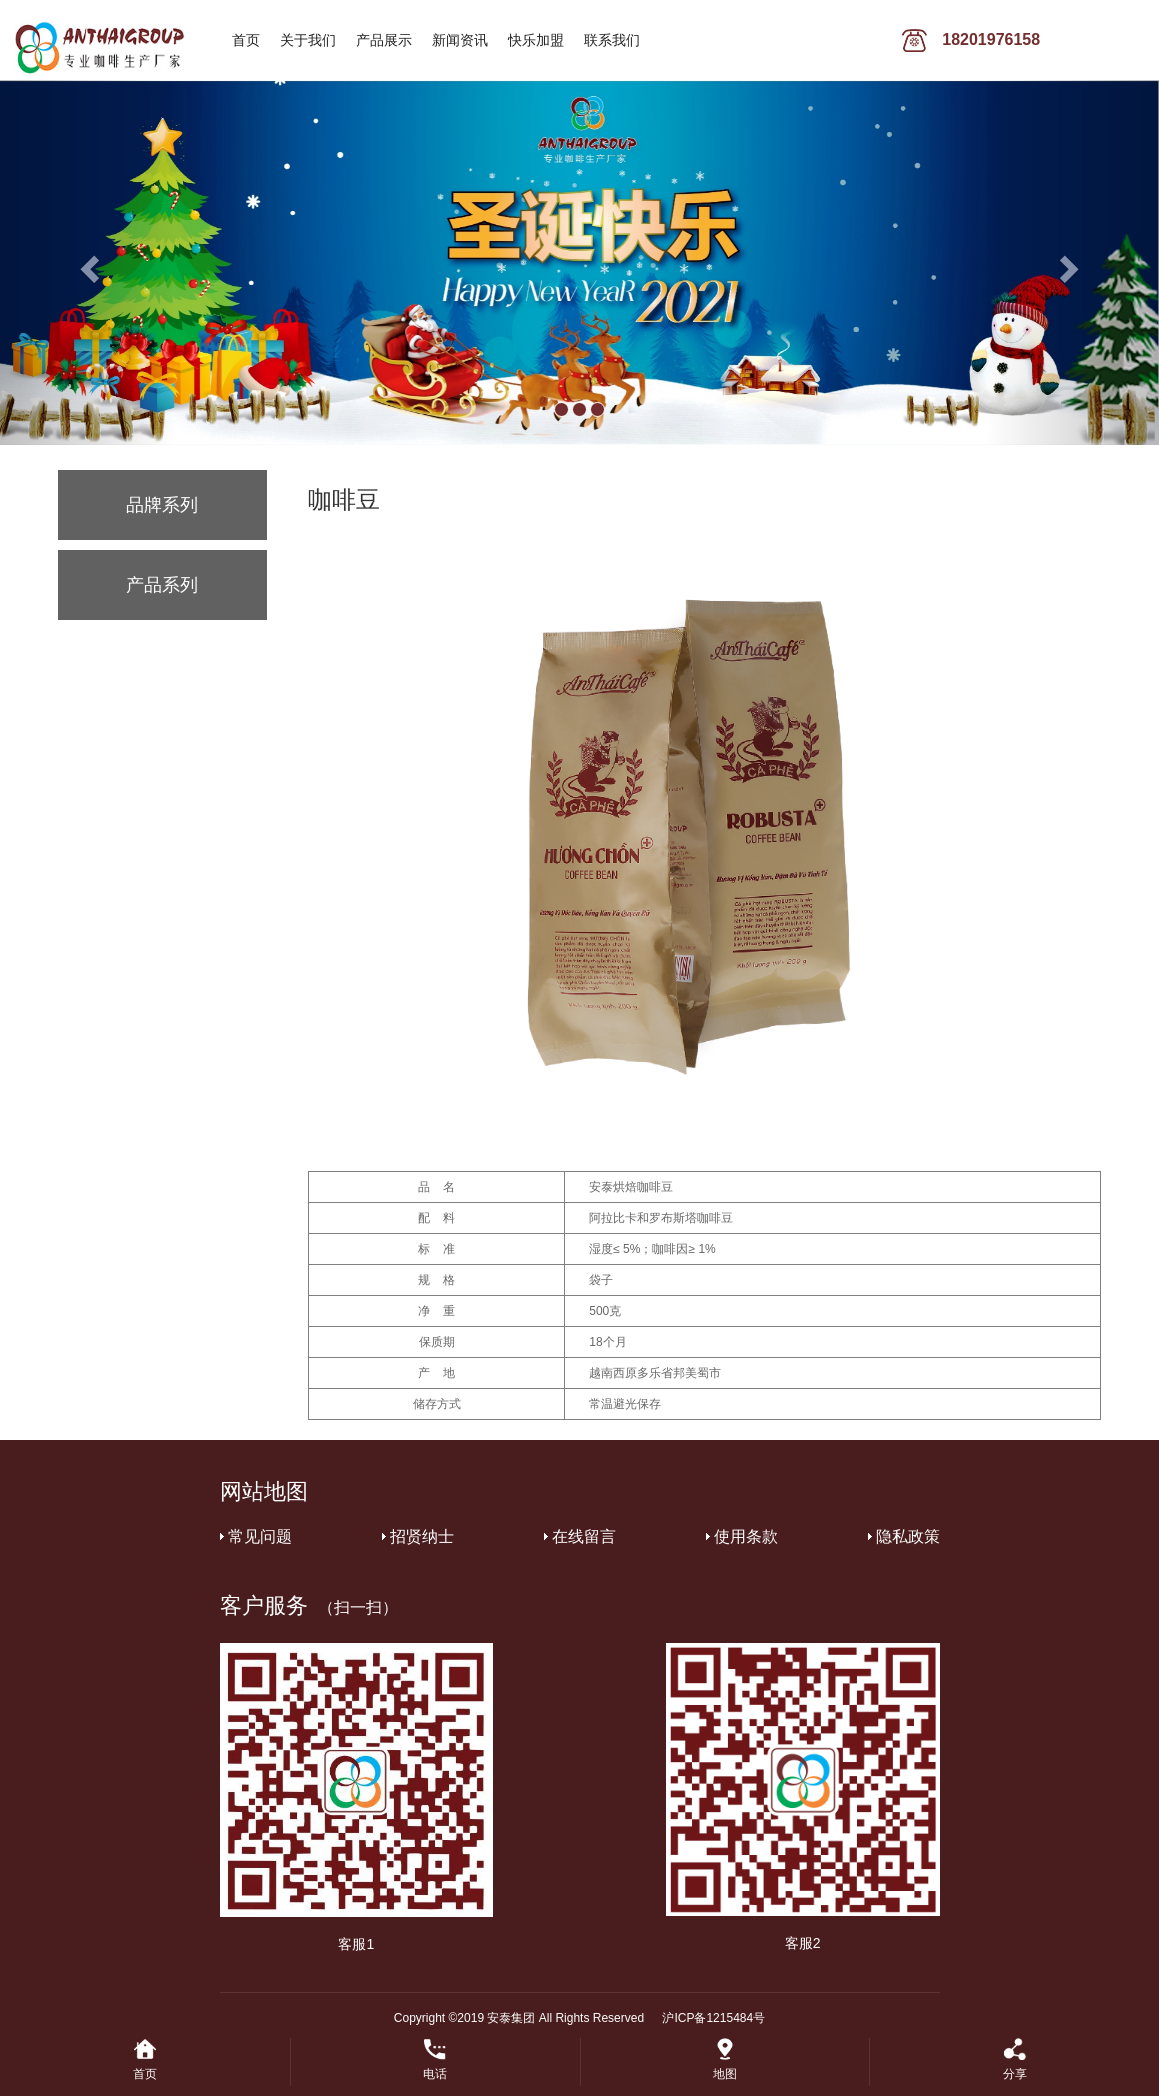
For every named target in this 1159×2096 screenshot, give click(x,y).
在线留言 (584, 1536)
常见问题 (260, 1536)
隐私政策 (908, 1536)
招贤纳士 (422, 1536)
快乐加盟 (536, 40)
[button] (87, 262)
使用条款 (746, 1536)
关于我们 (308, 40)
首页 (246, 40)
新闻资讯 (460, 40)
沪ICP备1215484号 (713, 2018)
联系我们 (612, 40)
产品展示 (384, 40)
